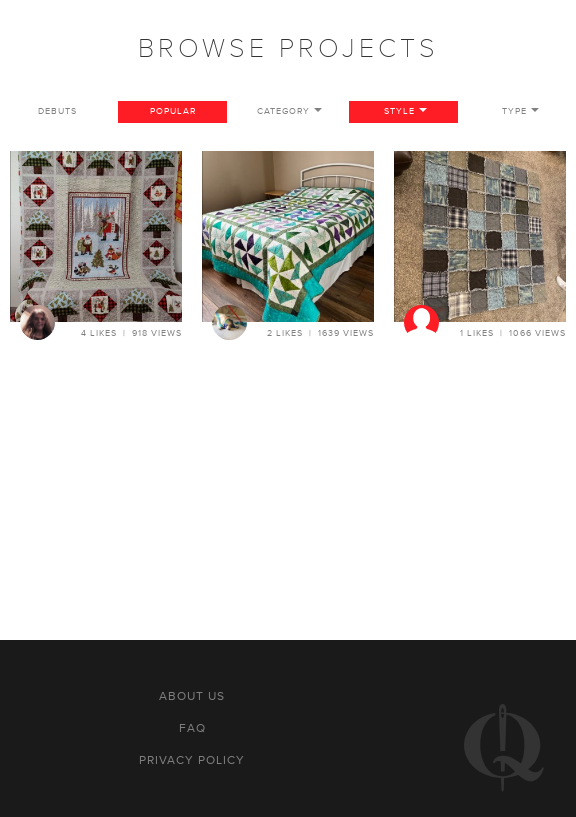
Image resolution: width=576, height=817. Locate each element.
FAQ (192, 728)
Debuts (57, 111)
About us (192, 696)
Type (514, 111)
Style (399, 111)
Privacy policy (192, 760)
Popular (173, 111)
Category (283, 111)
